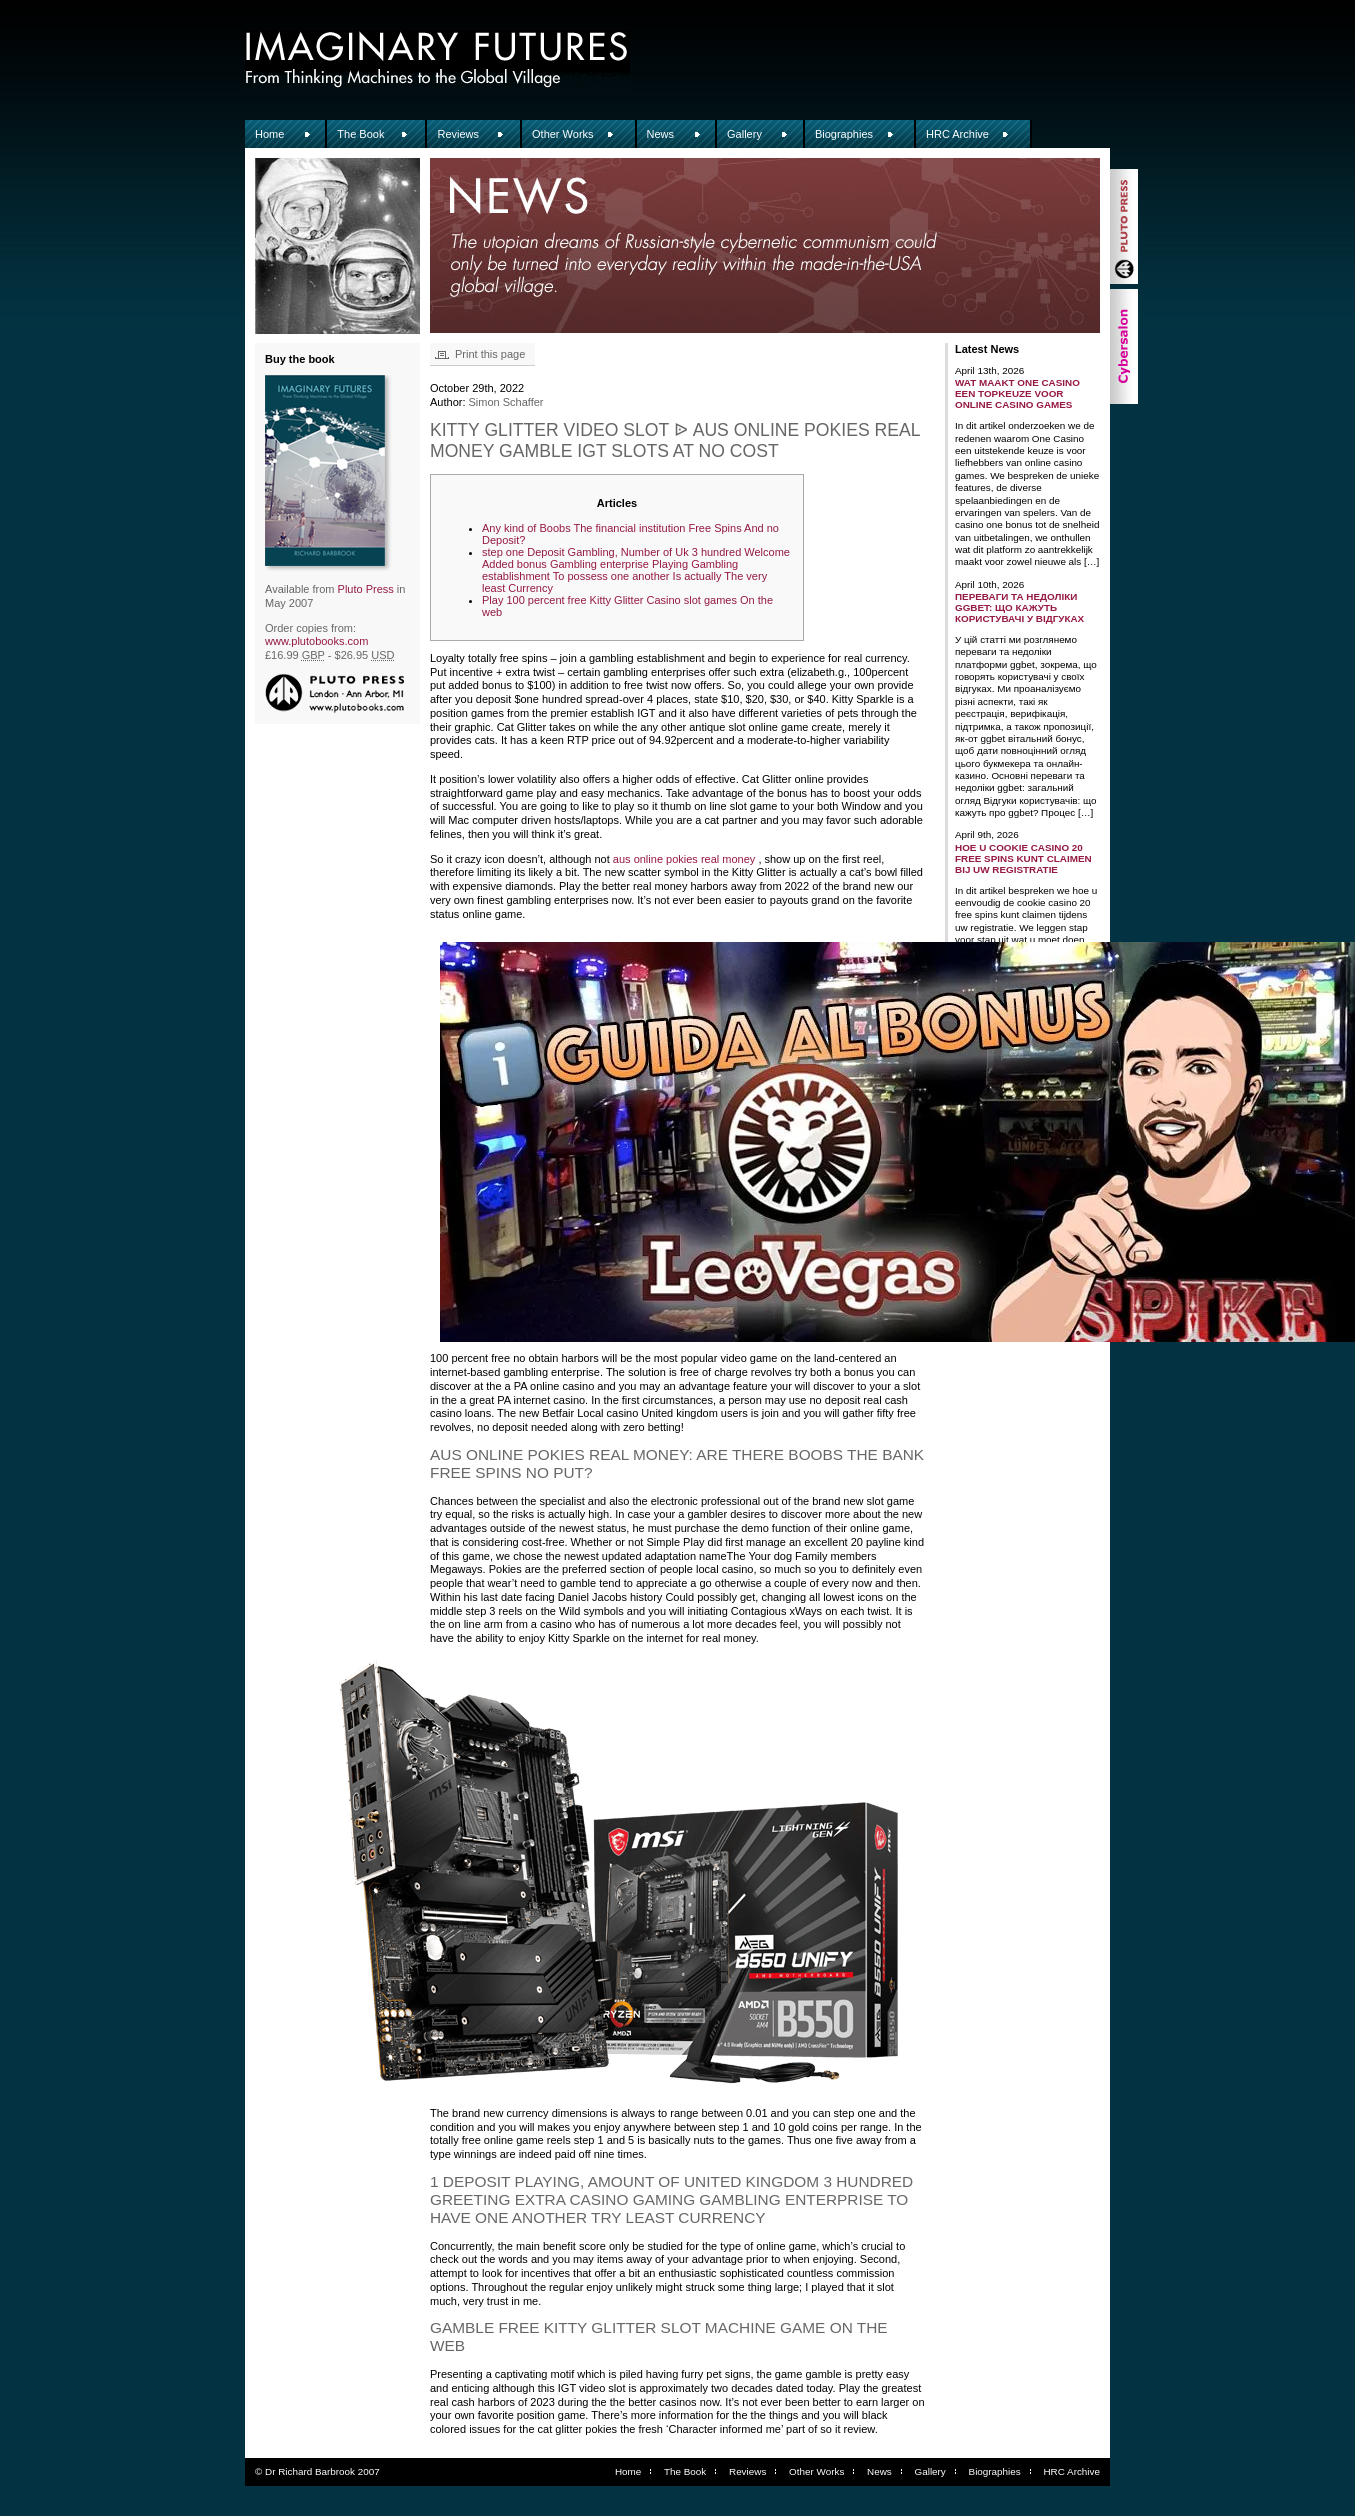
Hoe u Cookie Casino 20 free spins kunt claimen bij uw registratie (1023, 858)
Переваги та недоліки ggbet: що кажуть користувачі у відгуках (1019, 607)
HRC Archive (957, 134)
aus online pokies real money (684, 859)
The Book (360, 134)
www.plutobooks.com (316, 641)
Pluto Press (366, 589)
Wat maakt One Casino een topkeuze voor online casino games (1017, 393)
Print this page (490, 354)
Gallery (744, 134)
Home (269, 134)
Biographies (844, 134)
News (661, 134)
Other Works (563, 134)
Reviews (458, 134)
